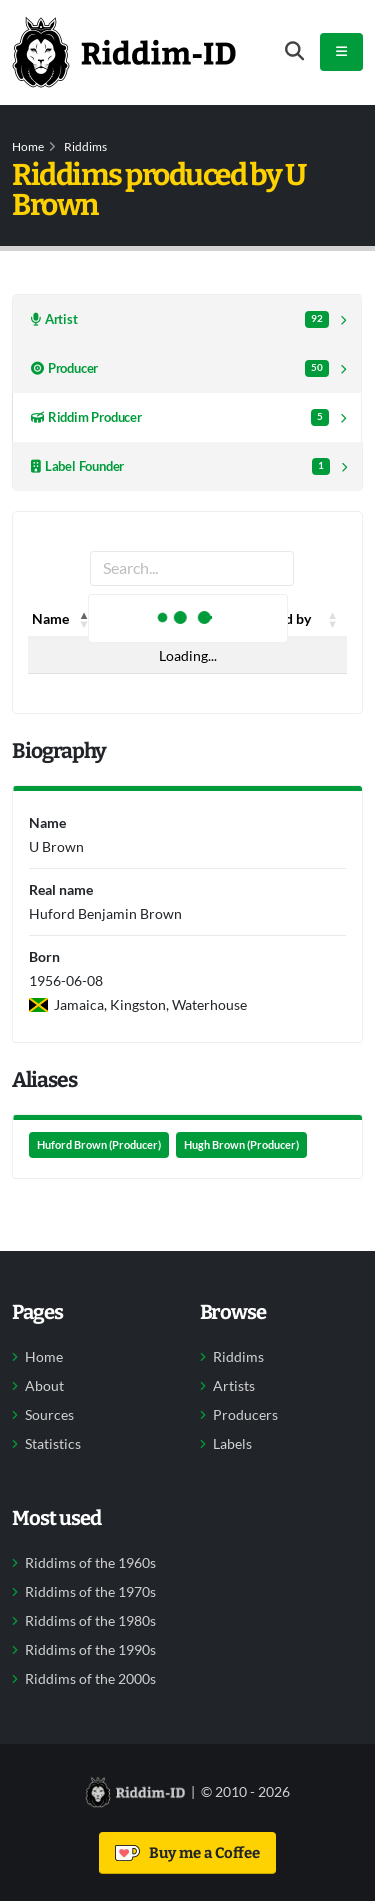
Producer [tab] (180, 368)
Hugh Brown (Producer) (241, 1145)
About (44, 1386)
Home (28, 146)
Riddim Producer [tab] (180, 417)
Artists (234, 1386)
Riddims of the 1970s (90, 1592)
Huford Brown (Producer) (99, 1145)
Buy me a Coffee (187, 1853)
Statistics (53, 1444)
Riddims (85, 146)
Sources (49, 1415)
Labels (232, 1444)
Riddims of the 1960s (90, 1563)
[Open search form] (294, 51)
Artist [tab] (180, 319)
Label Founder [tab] (180, 466)
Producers (245, 1415)
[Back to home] (124, 52)
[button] (85, 619)
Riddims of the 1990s (90, 1650)
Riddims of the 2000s (90, 1679)
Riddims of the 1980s (90, 1621)
